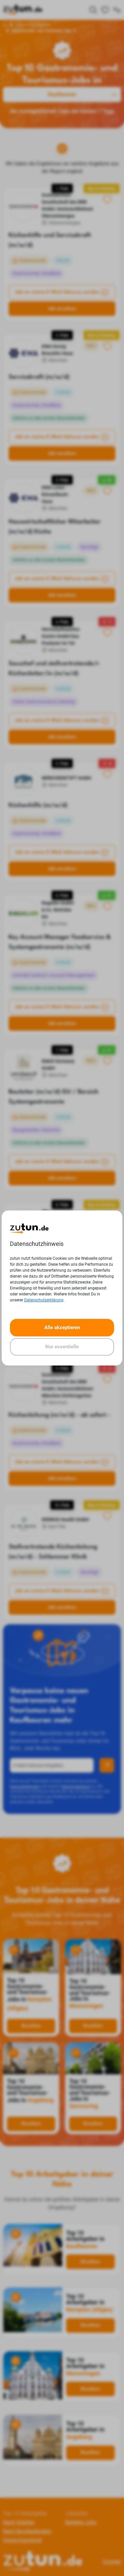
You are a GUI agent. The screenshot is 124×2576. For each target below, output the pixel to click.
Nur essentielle (62, 1347)
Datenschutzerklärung (43, 1300)
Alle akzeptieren (62, 1327)
